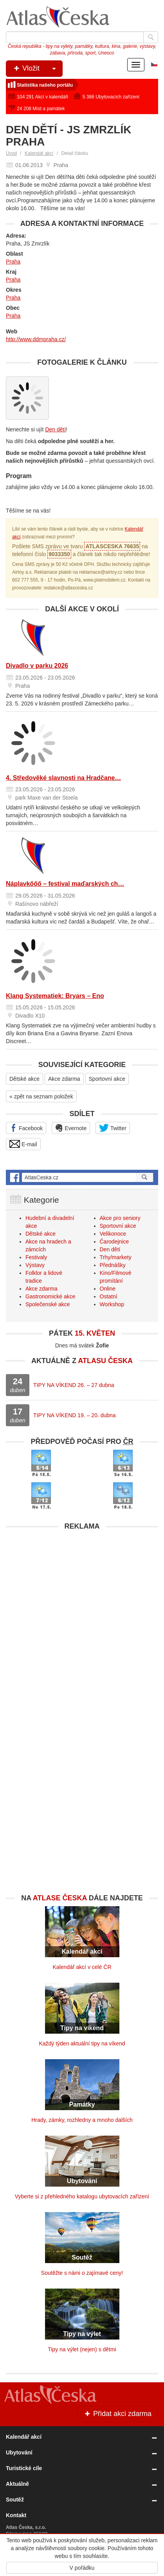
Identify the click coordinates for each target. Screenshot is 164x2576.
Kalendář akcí (39, 153)
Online (107, 1288)
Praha (13, 261)
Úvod (11, 153)
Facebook (26, 1128)
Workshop (112, 1304)
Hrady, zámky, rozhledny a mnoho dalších (82, 2120)
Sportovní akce (107, 1079)
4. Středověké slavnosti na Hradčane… (63, 777)
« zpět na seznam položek (41, 1096)
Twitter (112, 1128)
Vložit (37, 68)
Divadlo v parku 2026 (37, 665)
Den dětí (55, 429)
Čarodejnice (114, 1241)
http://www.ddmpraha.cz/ (36, 339)
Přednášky (113, 1265)
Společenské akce (47, 1304)
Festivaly (36, 1257)
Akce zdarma (64, 1079)
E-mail (23, 1144)
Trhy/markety (116, 1257)
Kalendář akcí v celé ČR (81, 1967)
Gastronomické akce (50, 1296)
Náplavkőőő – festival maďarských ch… (65, 883)
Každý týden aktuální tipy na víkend (82, 2043)
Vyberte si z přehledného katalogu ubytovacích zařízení (82, 2196)
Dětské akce (24, 1079)
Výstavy (35, 1265)
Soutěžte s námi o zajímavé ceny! (82, 2273)
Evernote (71, 1128)
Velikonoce (113, 1234)
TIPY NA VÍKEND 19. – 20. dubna (74, 1415)
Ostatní (108, 1296)
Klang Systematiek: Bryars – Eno (55, 996)
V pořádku (82, 2568)
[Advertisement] (82, 1616)
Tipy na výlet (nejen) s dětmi (82, 2349)
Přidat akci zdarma (117, 2414)
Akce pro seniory (120, 1218)
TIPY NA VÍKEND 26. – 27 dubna (73, 1385)
